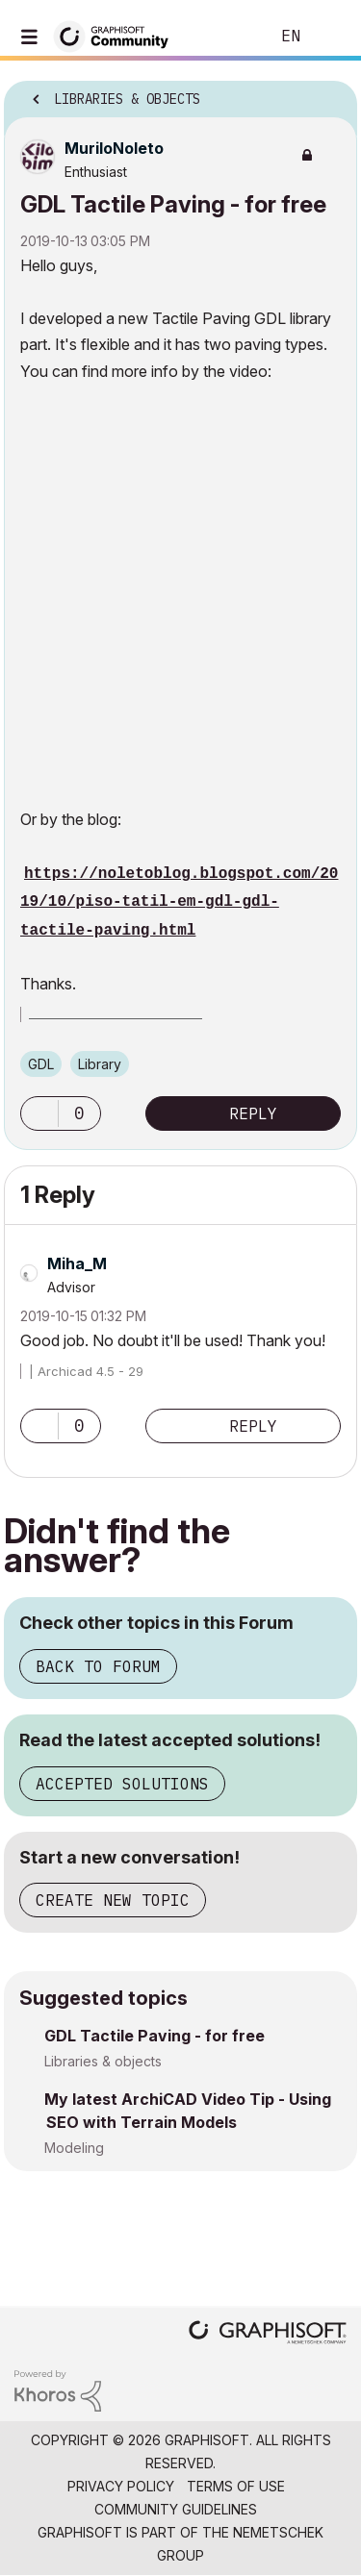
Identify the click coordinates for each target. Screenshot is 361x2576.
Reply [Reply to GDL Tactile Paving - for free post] (253, 1113)
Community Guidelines (175, 2509)
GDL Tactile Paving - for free (154, 2035)
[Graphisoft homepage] (268, 2334)
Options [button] (330, 93)
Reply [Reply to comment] (253, 1426)
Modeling (74, 2147)
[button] (39, 1113)
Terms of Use (236, 2486)
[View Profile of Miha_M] (77, 1263)
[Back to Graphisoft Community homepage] (117, 35)
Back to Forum (98, 1666)
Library (99, 1064)
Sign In (330, 36)
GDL (41, 1064)
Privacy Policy (120, 2486)
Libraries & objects (103, 2061)
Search (225, 37)
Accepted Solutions (122, 1783)
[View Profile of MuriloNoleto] (114, 148)
